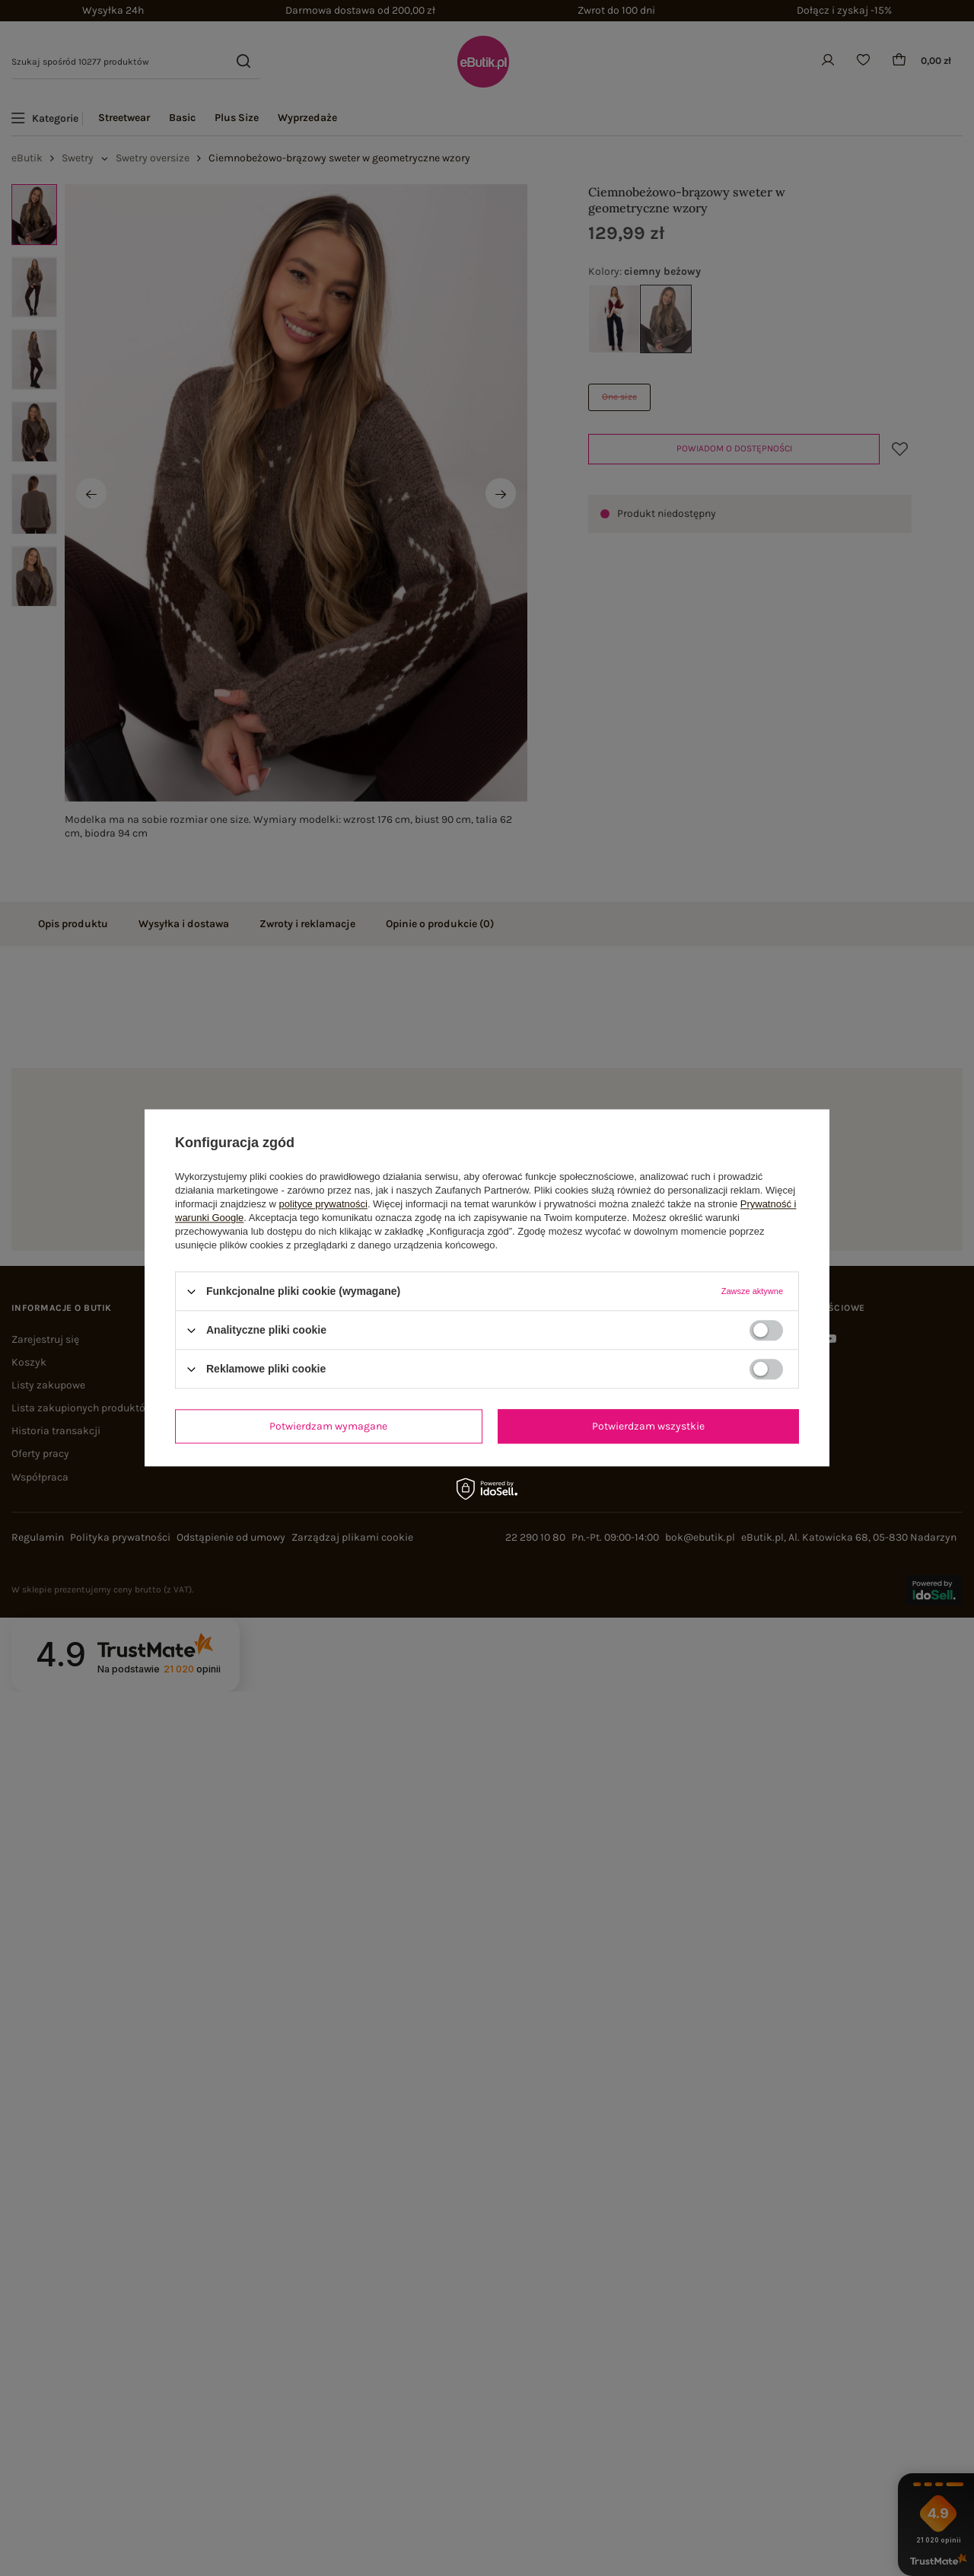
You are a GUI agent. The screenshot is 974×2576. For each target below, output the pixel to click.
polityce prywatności (323, 1204)
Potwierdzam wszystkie (648, 1426)
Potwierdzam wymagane (328, 1426)
